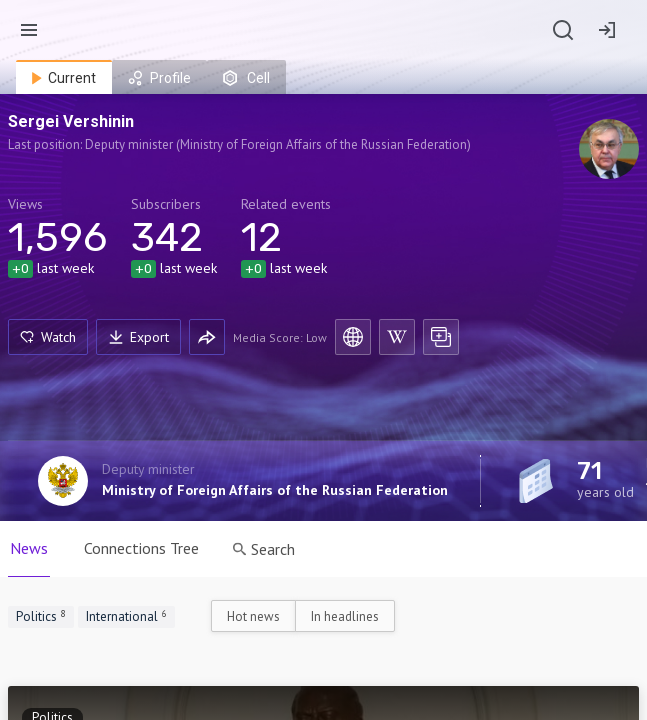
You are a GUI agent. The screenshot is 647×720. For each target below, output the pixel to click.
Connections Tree (141, 548)
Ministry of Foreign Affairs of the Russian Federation (275, 490)
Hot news (253, 616)
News (29, 548)
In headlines (345, 616)
